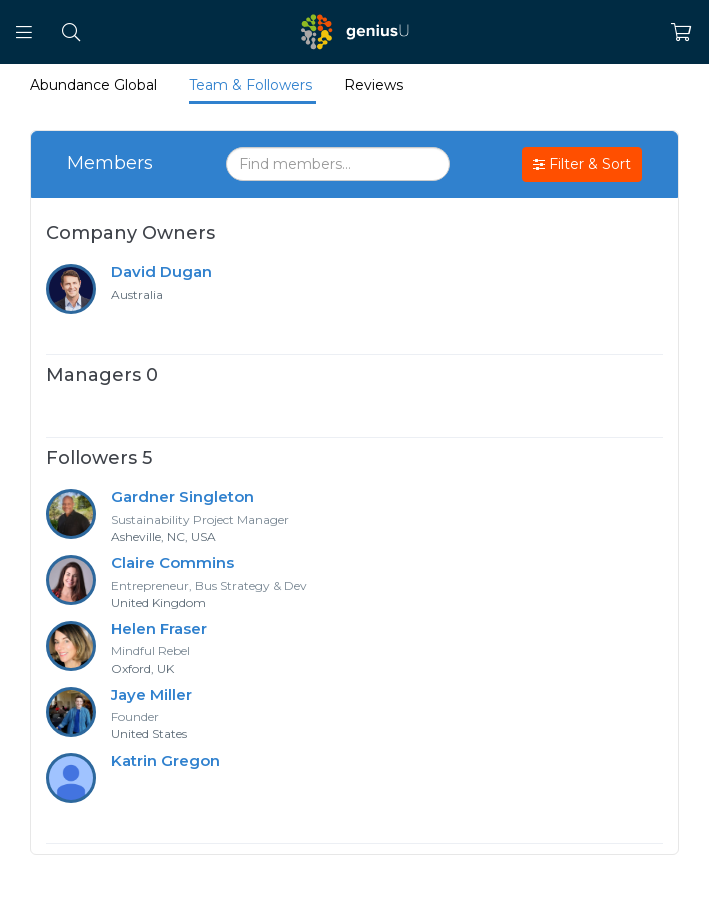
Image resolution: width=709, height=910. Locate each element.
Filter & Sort (582, 165)
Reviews (373, 85)
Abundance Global (93, 85)
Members (110, 163)
